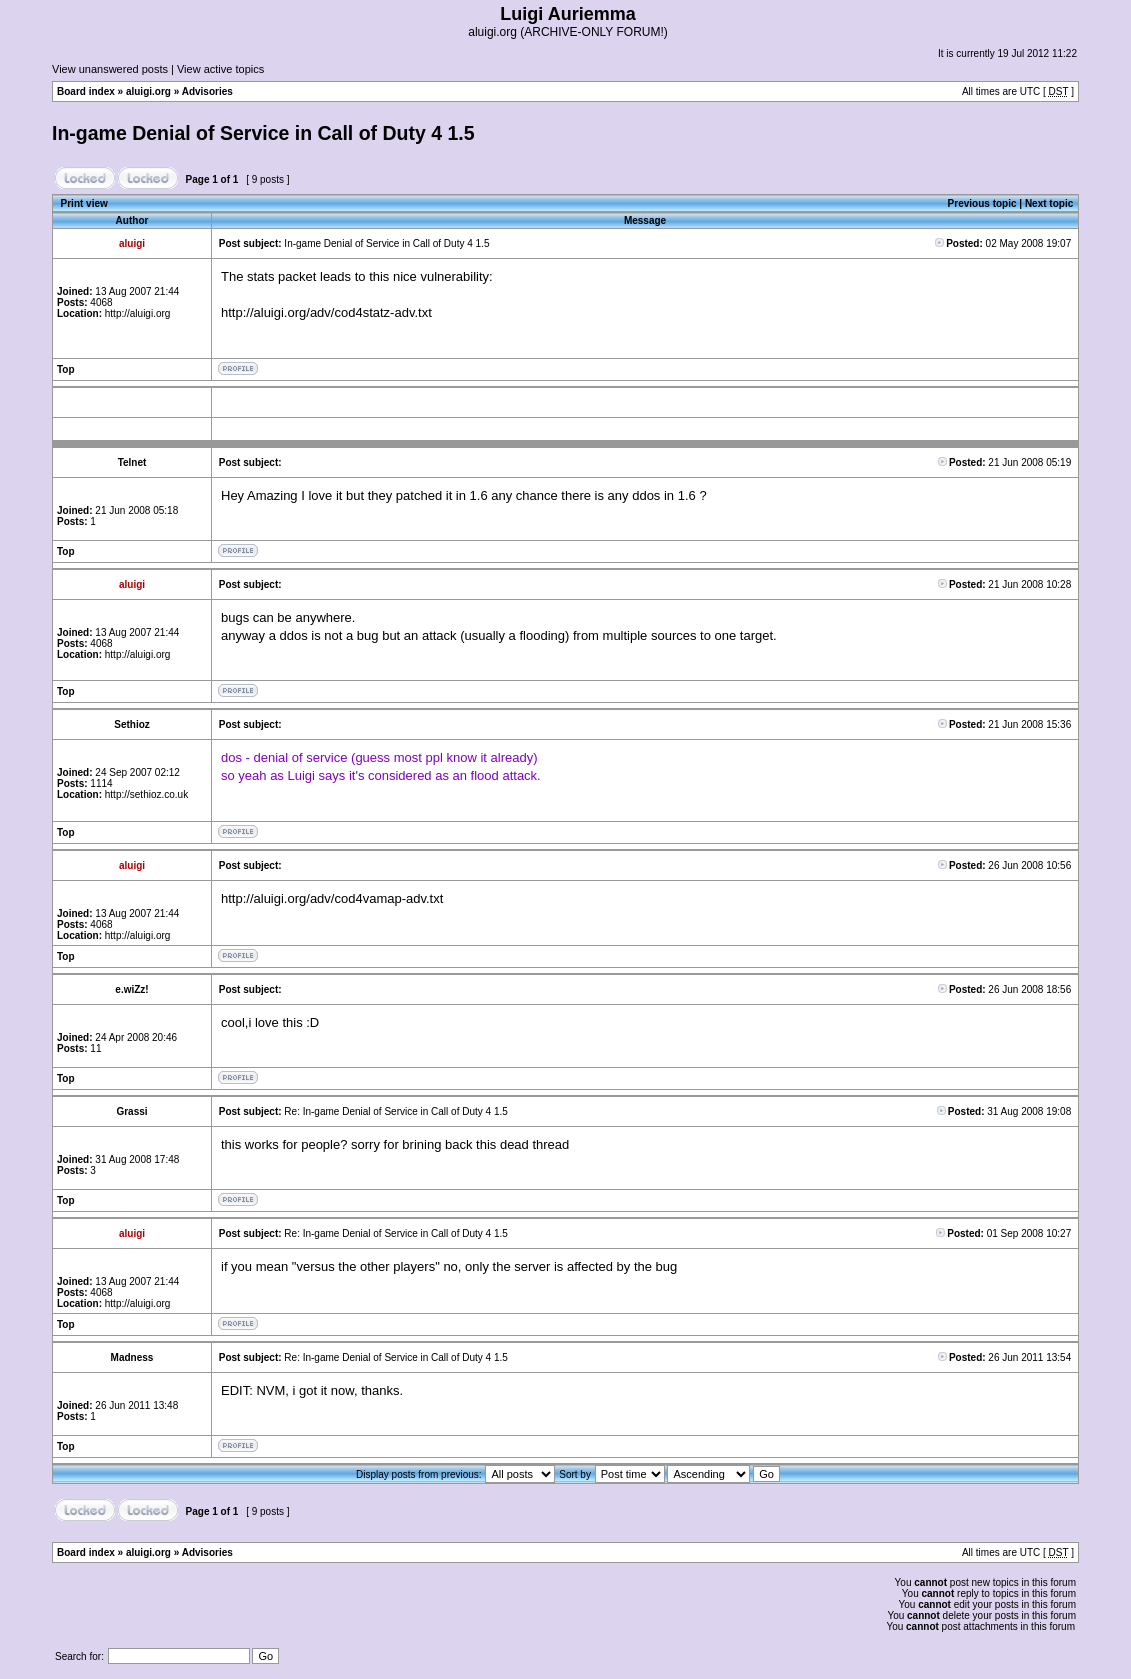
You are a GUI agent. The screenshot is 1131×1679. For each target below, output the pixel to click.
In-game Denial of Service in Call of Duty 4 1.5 (263, 133)
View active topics (220, 69)
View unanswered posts (110, 69)
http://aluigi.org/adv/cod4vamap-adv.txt (332, 898)
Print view (84, 203)
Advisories (207, 91)
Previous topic (982, 203)
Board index (86, 91)
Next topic (1049, 203)
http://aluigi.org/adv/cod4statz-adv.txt (326, 312)
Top (66, 369)
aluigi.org (148, 91)
